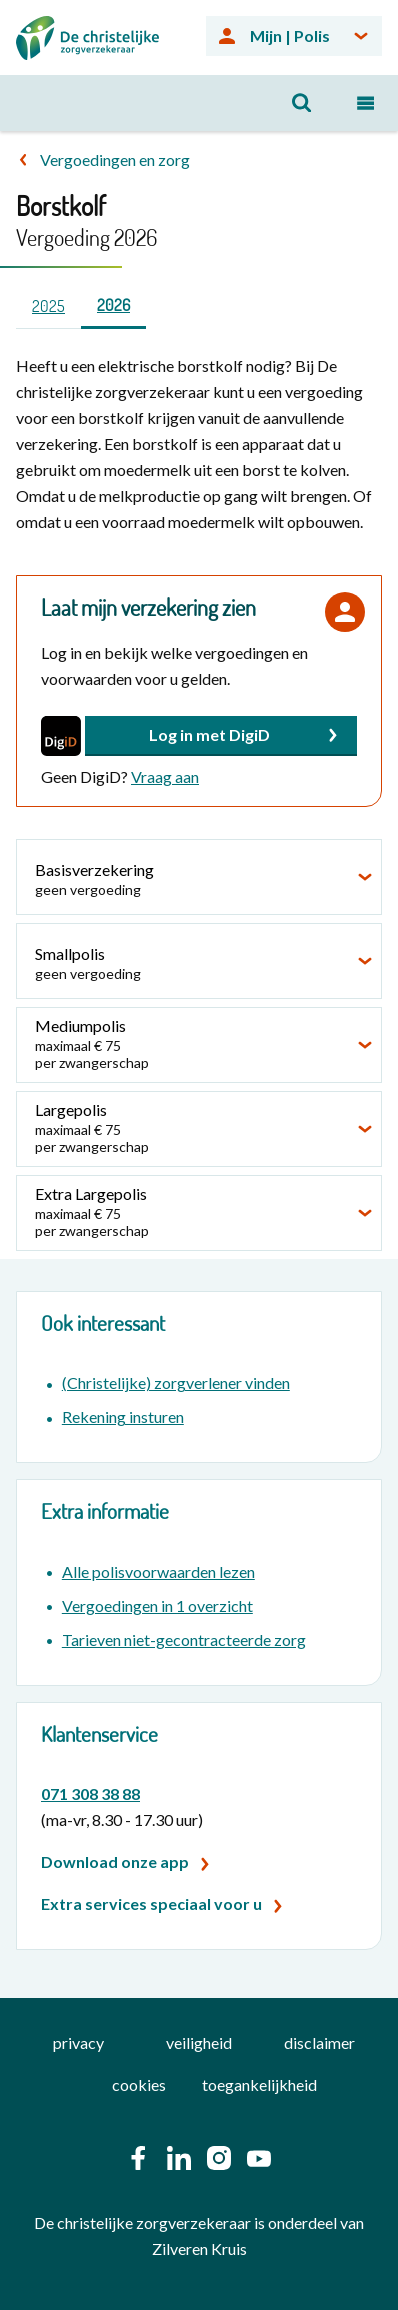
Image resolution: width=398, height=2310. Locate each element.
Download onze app (115, 1861)
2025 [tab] (48, 306)
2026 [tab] (113, 305)
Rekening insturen (123, 1416)
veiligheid (199, 2042)
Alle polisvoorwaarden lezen (158, 1571)
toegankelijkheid (259, 2084)
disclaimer (319, 2042)
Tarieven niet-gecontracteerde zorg (184, 1639)
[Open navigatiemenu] (366, 103)
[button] (221, 736)
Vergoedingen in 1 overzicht (157, 1605)
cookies (139, 2084)
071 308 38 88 (90, 1793)
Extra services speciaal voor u (151, 1903)
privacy (78, 2042)
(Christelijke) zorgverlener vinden (176, 1382)
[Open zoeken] (302, 103)
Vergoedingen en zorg (115, 159)
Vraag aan (165, 776)
